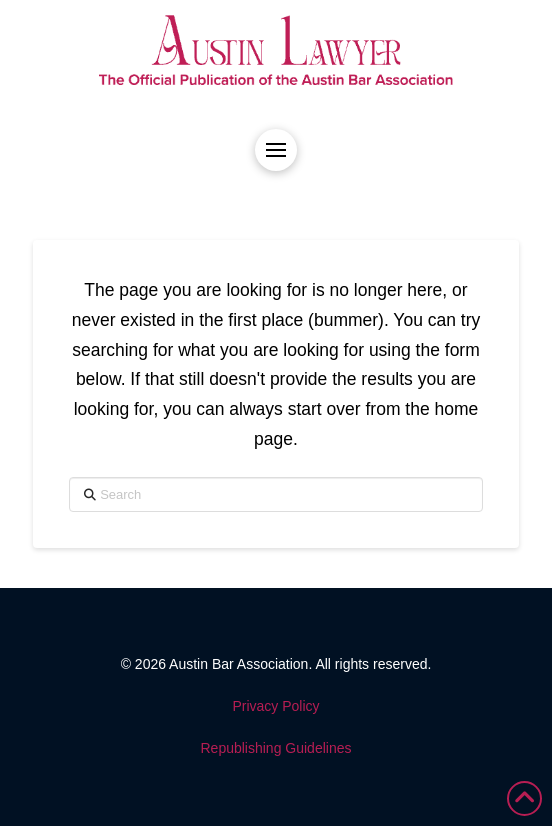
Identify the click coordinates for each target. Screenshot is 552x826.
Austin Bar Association (238, 664)
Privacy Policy (275, 706)
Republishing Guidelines (276, 748)
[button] (276, 150)
